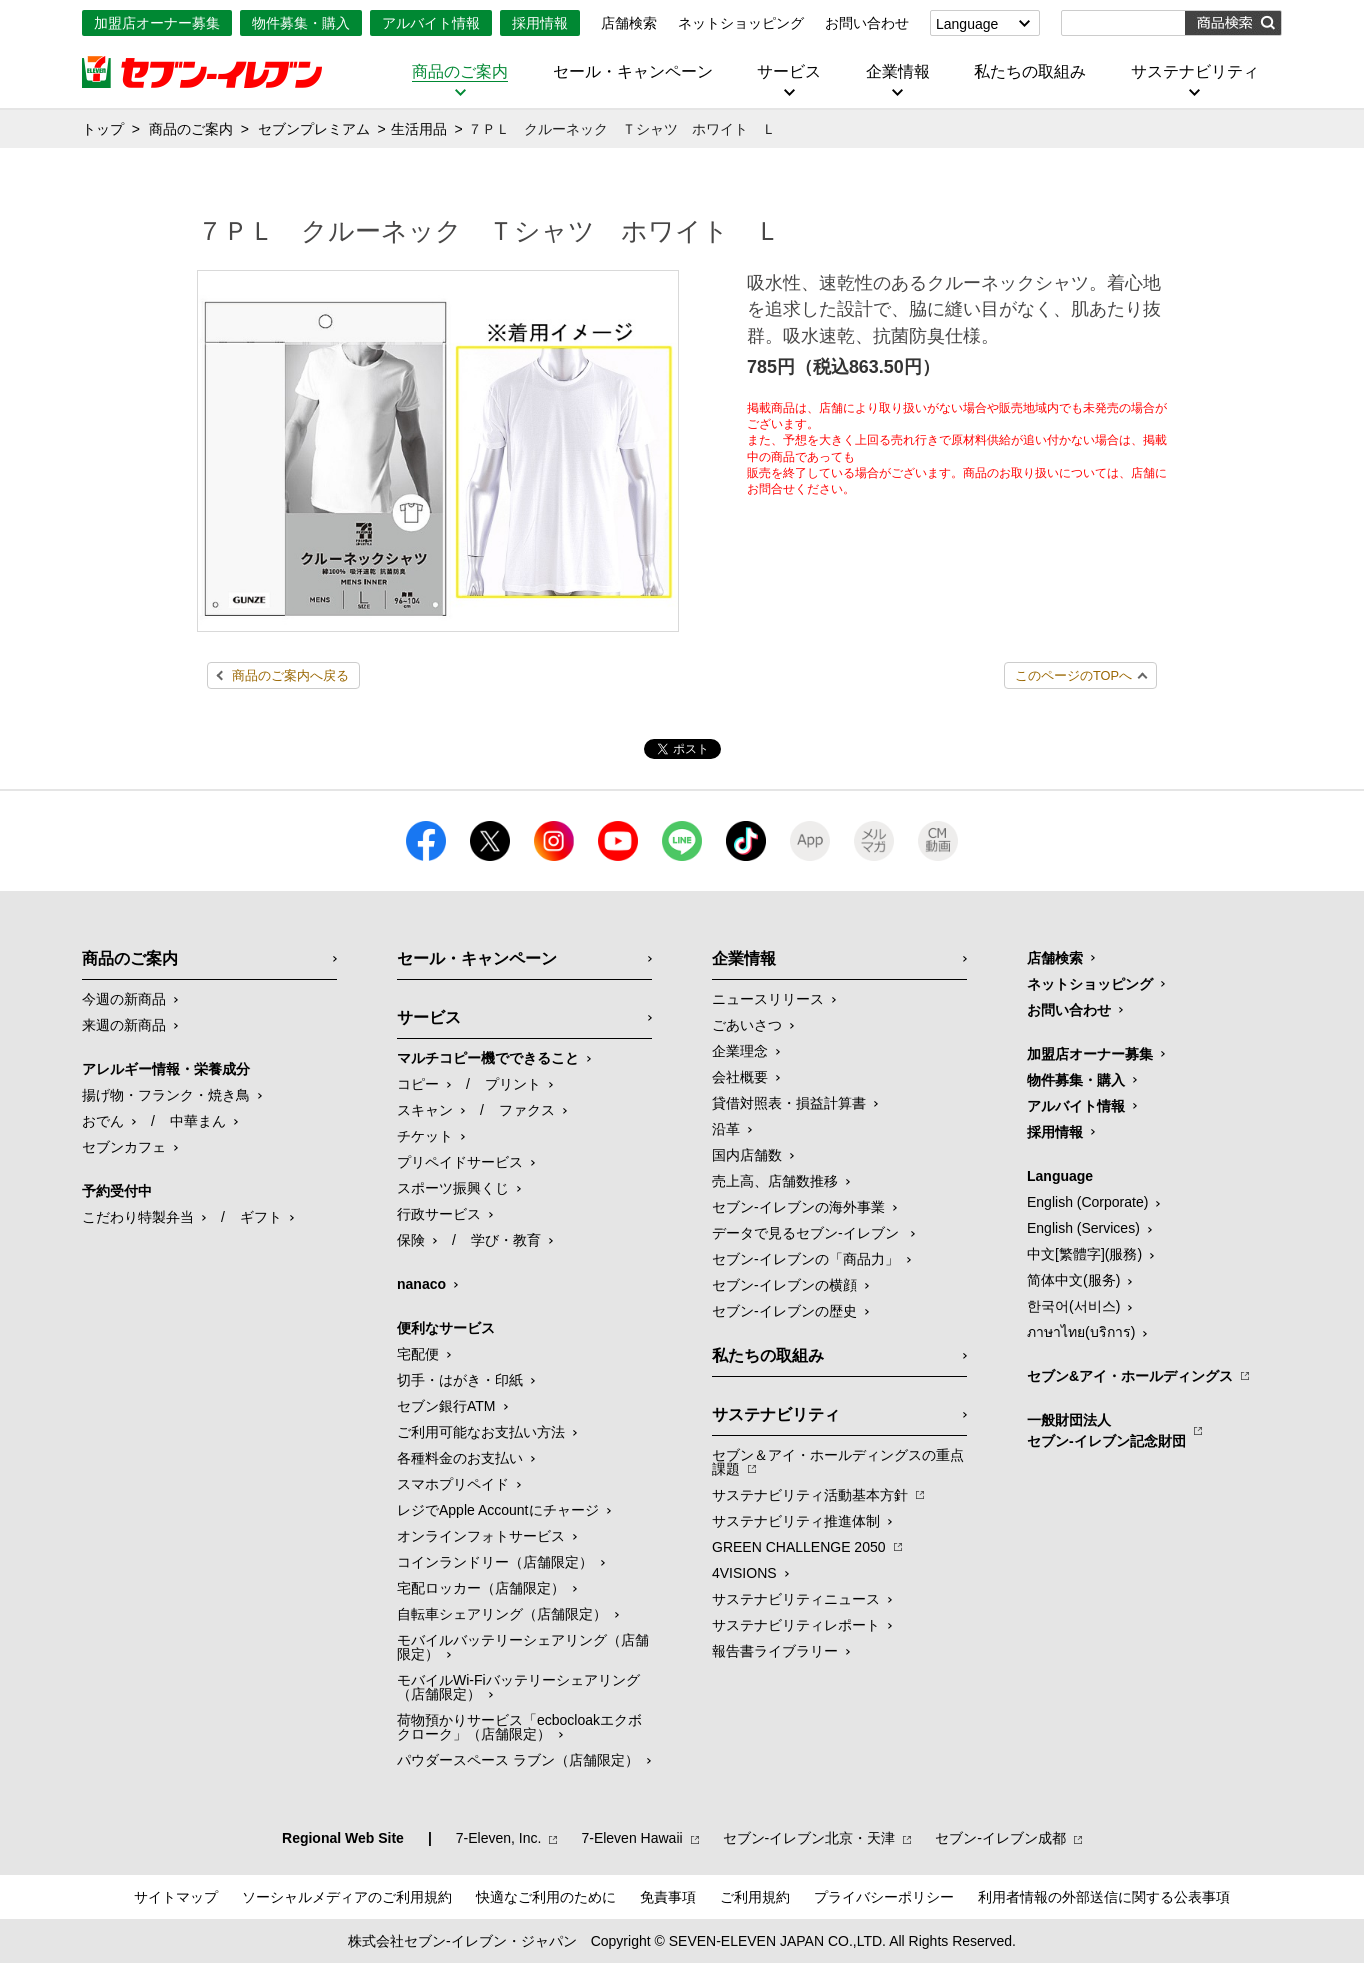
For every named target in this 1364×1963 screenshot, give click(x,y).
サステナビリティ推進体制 (796, 1521)
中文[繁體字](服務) (1084, 1254)
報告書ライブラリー (775, 1651)
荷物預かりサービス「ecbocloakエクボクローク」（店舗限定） (519, 1727)
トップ (103, 129)
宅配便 (418, 1354)
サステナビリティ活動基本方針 (810, 1495)
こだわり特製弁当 (138, 1217)
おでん (103, 1121)
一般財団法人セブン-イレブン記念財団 (1106, 1430)
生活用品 (419, 129)
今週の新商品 (124, 999)
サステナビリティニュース (796, 1599)
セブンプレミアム (314, 129)
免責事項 (668, 1897)
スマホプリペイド (453, 1484)
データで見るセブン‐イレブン (807, 1233)
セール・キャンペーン (633, 72)
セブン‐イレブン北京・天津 (809, 1838)
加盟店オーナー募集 (157, 23)
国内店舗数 (747, 1155)
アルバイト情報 (431, 23)
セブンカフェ (124, 1147)
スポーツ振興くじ (453, 1188)
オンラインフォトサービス (481, 1536)
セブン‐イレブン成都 (1000, 1838)
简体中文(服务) (1073, 1280)
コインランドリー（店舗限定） (495, 1562)
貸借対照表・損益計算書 (789, 1103)
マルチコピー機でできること (488, 1058)
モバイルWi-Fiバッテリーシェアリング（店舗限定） (518, 1687)
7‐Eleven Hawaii (631, 1838)
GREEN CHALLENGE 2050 (799, 1547)
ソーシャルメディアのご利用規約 (347, 1897)
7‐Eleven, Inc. (499, 1838)
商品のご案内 (460, 72)
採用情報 (540, 23)
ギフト (261, 1217)
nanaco (421, 1284)
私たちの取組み (1030, 72)
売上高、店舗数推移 (775, 1181)
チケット (425, 1136)
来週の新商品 (124, 1025)
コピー (418, 1084)
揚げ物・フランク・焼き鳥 (166, 1095)
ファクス (527, 1110)
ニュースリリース (768, 999)
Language (967, 24)
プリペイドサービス (460, 1162)
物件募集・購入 (301, 23)
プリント (513, 1084)
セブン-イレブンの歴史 (784, 1311)
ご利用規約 (755, 1897)
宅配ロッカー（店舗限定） (481, 1588)
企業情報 (898, 72)
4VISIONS (744, 1573)
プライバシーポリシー (884, 1897)
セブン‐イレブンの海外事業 (798, 1207)
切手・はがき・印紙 (460, 1380)
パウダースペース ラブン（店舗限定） (518, 1760)
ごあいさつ (747, 1025)
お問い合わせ (867, 23)
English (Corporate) (1087, 1202)
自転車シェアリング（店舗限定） (502, 1614)
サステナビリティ (1195, 72)
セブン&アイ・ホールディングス (1130, 1376)
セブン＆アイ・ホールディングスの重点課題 (838, 1462)
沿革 (726, 1129)
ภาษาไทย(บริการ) (1081, 1332)
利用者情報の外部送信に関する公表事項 (1104, 1897)
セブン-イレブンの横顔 (784, 1285)
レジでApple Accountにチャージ (498, 1510)
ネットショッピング (741, 23)
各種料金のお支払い (460, 1458)
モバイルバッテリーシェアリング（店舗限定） (523, 1647)
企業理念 (740, 1051)
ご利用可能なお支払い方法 (481, 1432)
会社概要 (740, 1077)
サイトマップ (176, 1897)
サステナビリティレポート (796, 1625)
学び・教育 (506, 1240)
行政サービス (439, 1214)
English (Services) (1083, 1228)
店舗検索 (629, 23)
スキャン (425, 1110)
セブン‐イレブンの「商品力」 (805, 1259)
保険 (411, 1240)
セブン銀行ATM (446, 1406)
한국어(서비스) (1073, 1306)
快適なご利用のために (546, 1897)
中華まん (198, 1121)
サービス (789, 72)
